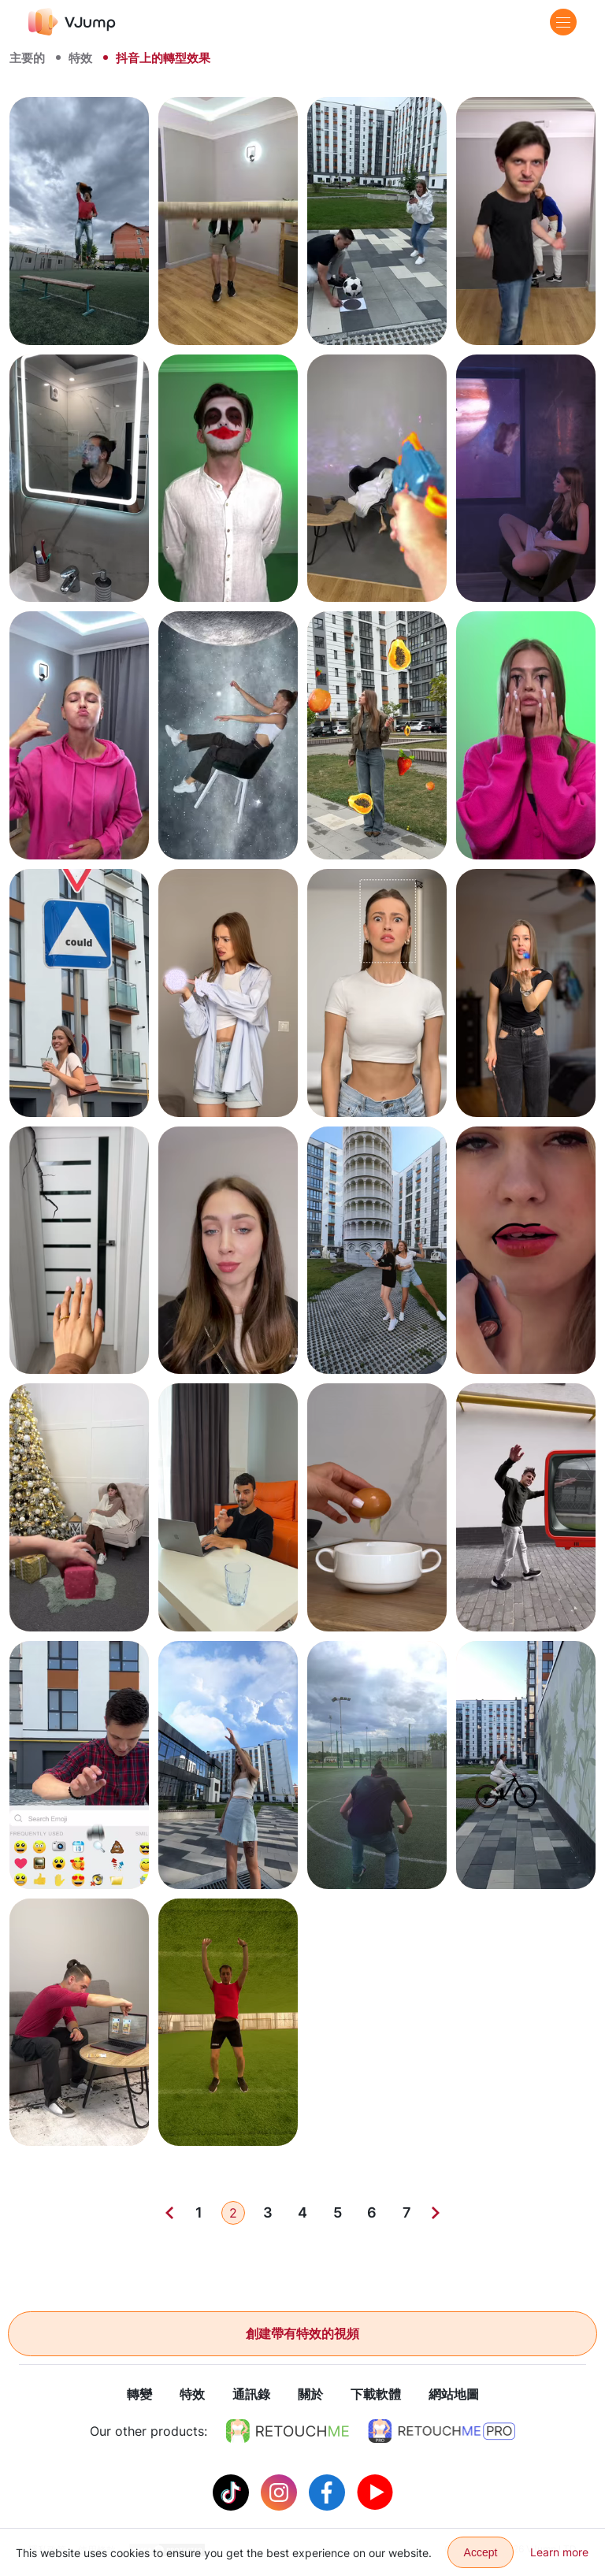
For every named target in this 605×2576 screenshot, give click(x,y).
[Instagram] (281, 2492)
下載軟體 (376, 2395)
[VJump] (72, 21)
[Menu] (563, 22)
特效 (80, 57)
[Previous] (169, 2213)
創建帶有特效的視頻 (302, 2333)
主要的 (27, 57)
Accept (481, 2552)
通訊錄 (251, 2395)
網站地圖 (454, 2395)
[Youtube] (375, 2492)
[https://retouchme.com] (287, 2432)
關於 (310, 2395)
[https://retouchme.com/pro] (442, 2432)
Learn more (559, 2552)
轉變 (139, 2395)
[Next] (435, 2213)
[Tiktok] (233, 2492)
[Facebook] (329, 2492)
